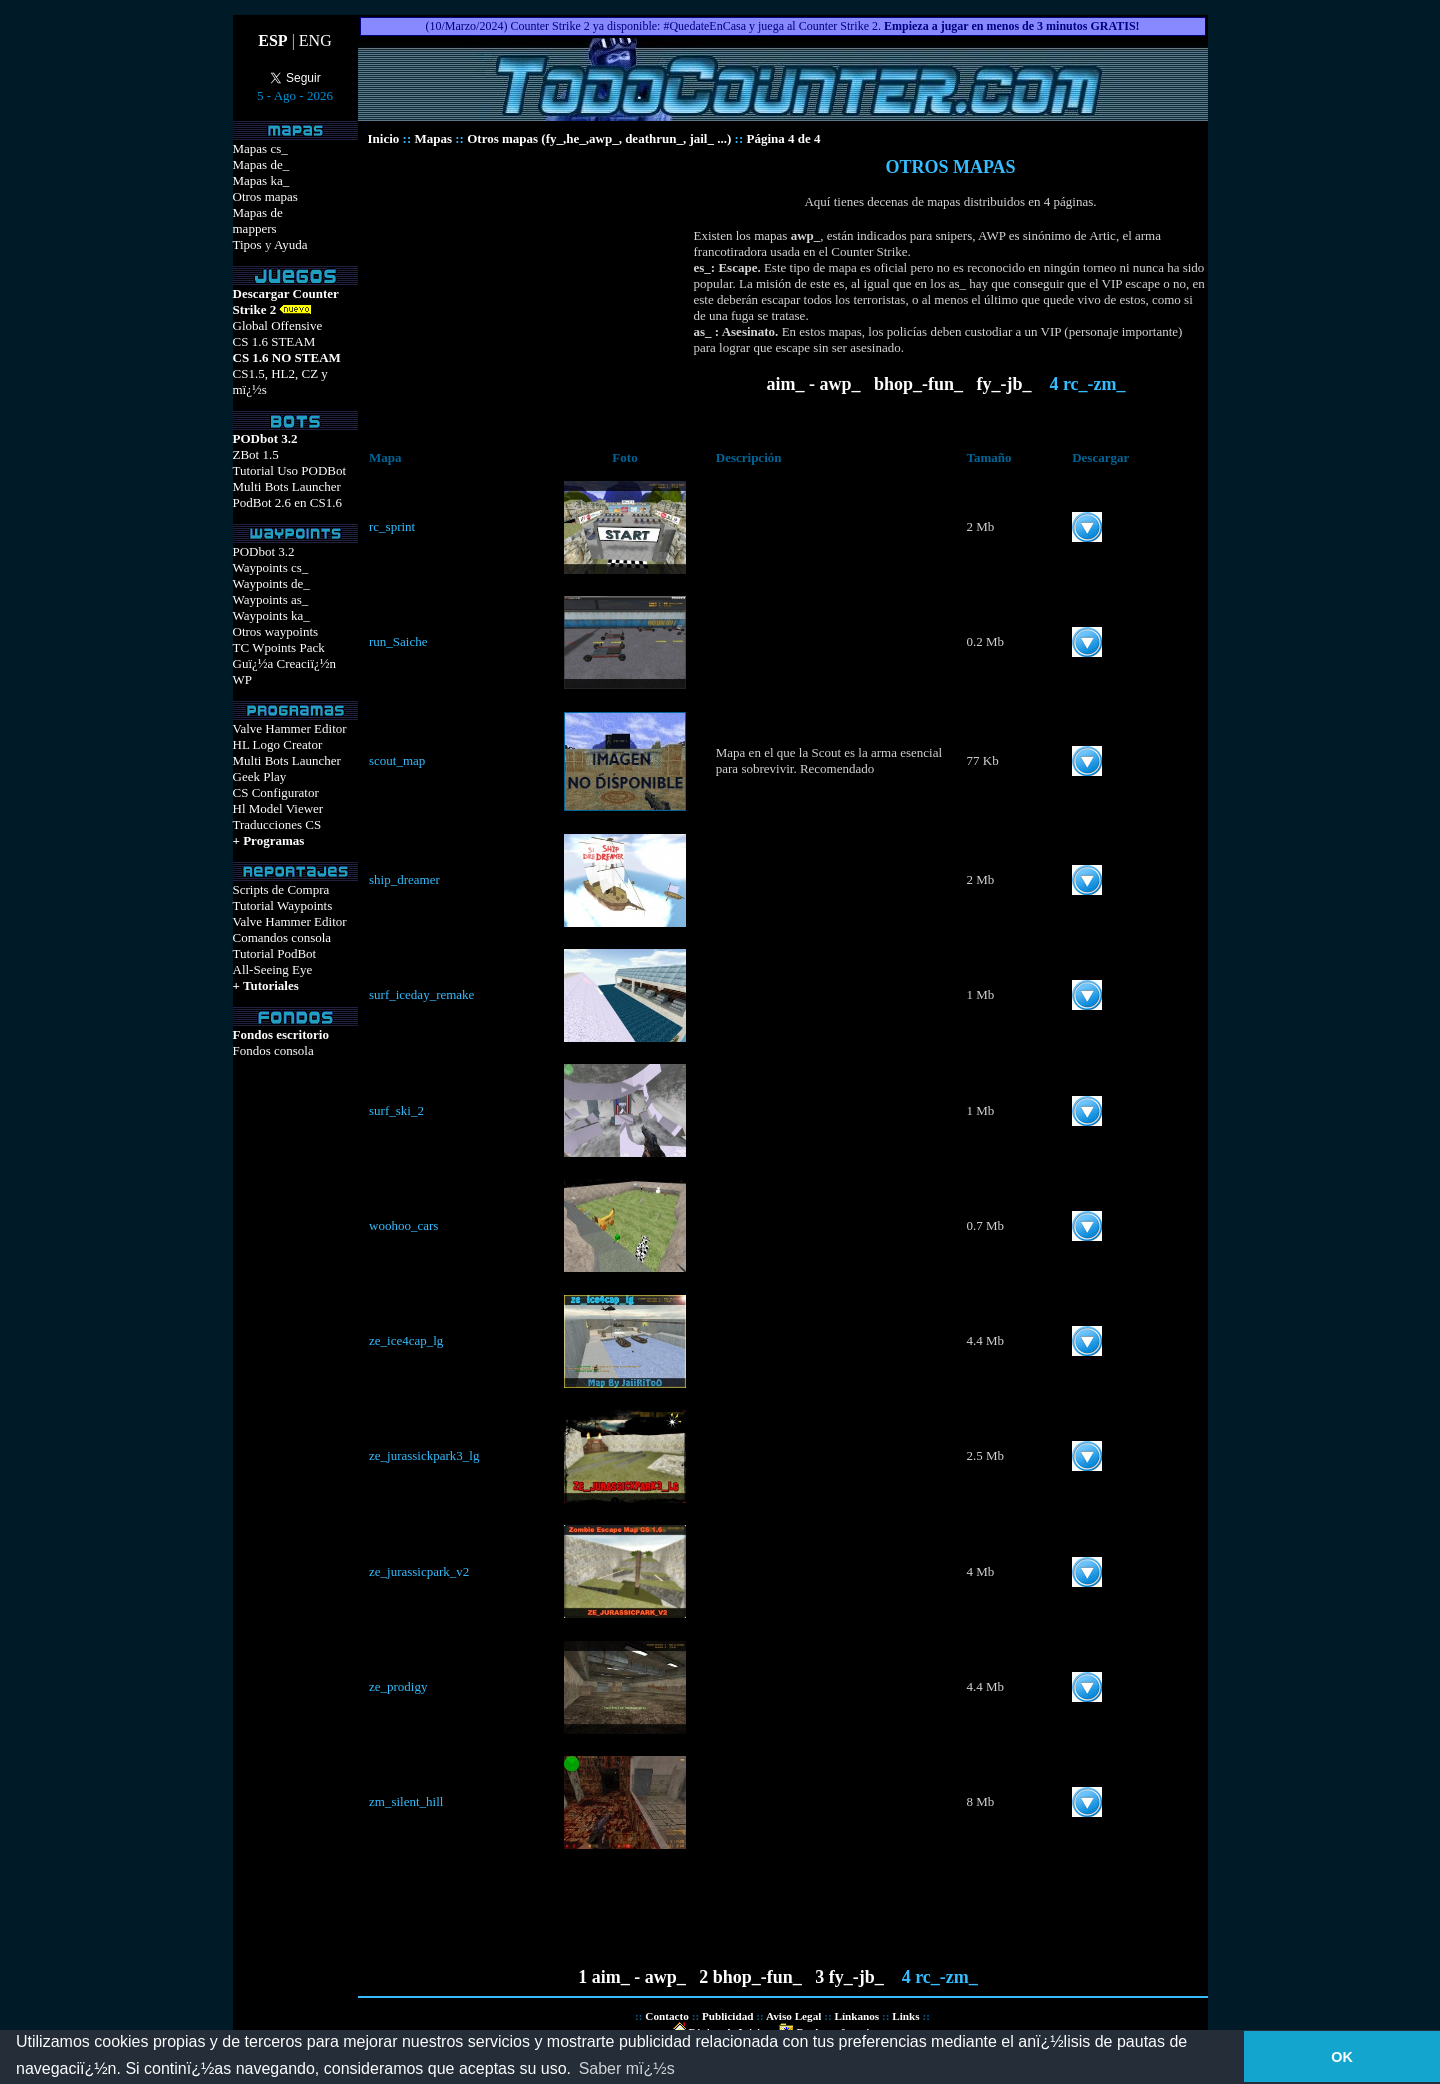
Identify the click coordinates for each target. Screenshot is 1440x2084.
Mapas (433, 138)
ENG (315, 40)
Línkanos (856, 2016)
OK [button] (1342, 2057)
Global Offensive (278, 325)
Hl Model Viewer (278, 808)
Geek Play (260, 776)
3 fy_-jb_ (851, 1977)
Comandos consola (282, 937)
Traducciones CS (277, 824)
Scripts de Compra (281, 889)
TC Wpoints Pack (279, 647)
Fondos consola (273, 1050)
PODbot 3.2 (264, 551)
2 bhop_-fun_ (750, 1977)
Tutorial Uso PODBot (290, 470)
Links (905, 2016)
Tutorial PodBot (275, 953)
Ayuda (290, 244)
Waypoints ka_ (271, 615)
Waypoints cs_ (271, 567)
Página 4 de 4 (783, 138)
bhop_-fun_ (918, 384)
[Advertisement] (526, 297)
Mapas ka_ (261, 180)
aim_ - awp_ (813, 384)
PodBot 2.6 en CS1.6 (287, 502)
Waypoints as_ (271, 599)
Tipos (247, 244)
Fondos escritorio (281, 1034)
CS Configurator (276, 792)
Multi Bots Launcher (287, 486)
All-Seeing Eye (273, 969)
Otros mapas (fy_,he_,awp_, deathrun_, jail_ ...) (599, 138)
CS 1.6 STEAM (274, 341)
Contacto (667, 2016)
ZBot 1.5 (256, 454)
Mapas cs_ (260, 148)
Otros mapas (265, 196)
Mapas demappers (258, 220)
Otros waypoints (276, 631)
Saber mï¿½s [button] (627, 2068)
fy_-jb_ (1006, 384)
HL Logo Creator (278, 744)
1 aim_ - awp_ (632, 1977)
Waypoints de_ (271, 583)
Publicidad (728, 2016)
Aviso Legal (793, 2016)
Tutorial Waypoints (283, 905)
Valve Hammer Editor (290, 728)
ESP (272, 40)
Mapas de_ (261, 164)
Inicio (384, 138)
